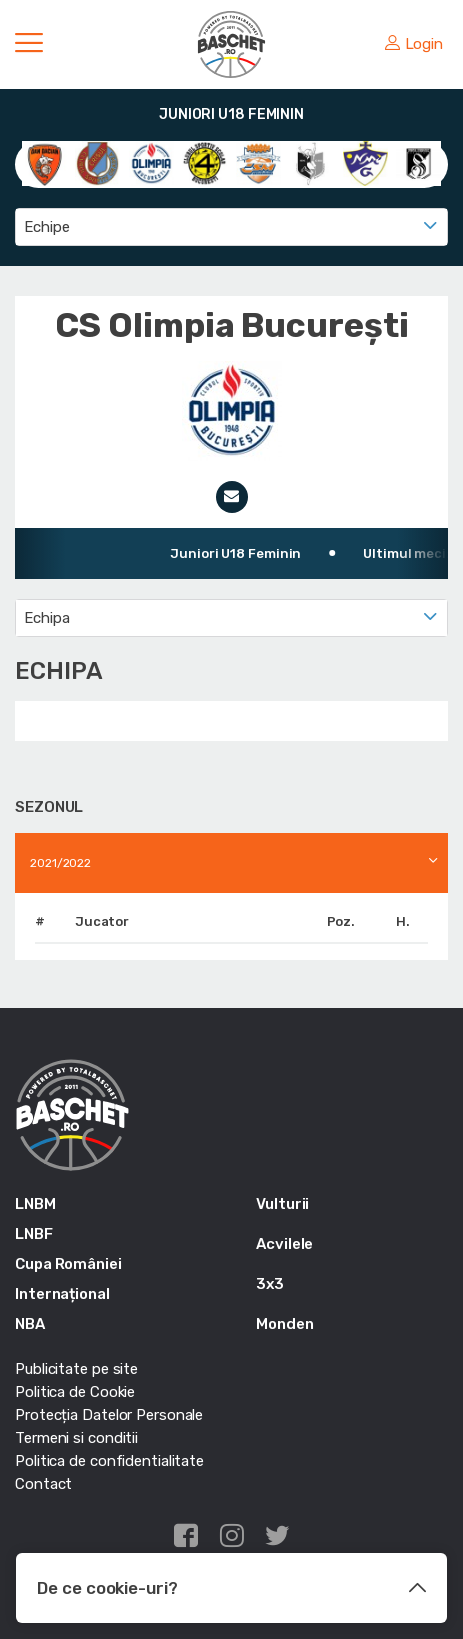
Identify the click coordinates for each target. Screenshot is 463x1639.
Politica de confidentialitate (109, 1461)
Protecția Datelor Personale (109, 1415)
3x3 (270, 1284)
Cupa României (68, 1264)
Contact (43, 1484)
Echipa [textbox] (46, 618)
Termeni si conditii (76, 1438)
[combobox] (231, 227)
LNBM (35, 1204)
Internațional (62, 1294)
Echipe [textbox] (46, 227)
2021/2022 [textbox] (60, 863)
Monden (284, 1324)
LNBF (34, 1234)
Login (414, 44)
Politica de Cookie (75, 1392)
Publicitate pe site (76, 1369)
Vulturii (282, 1204)
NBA (30, 1324)
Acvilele (284, 1244)
